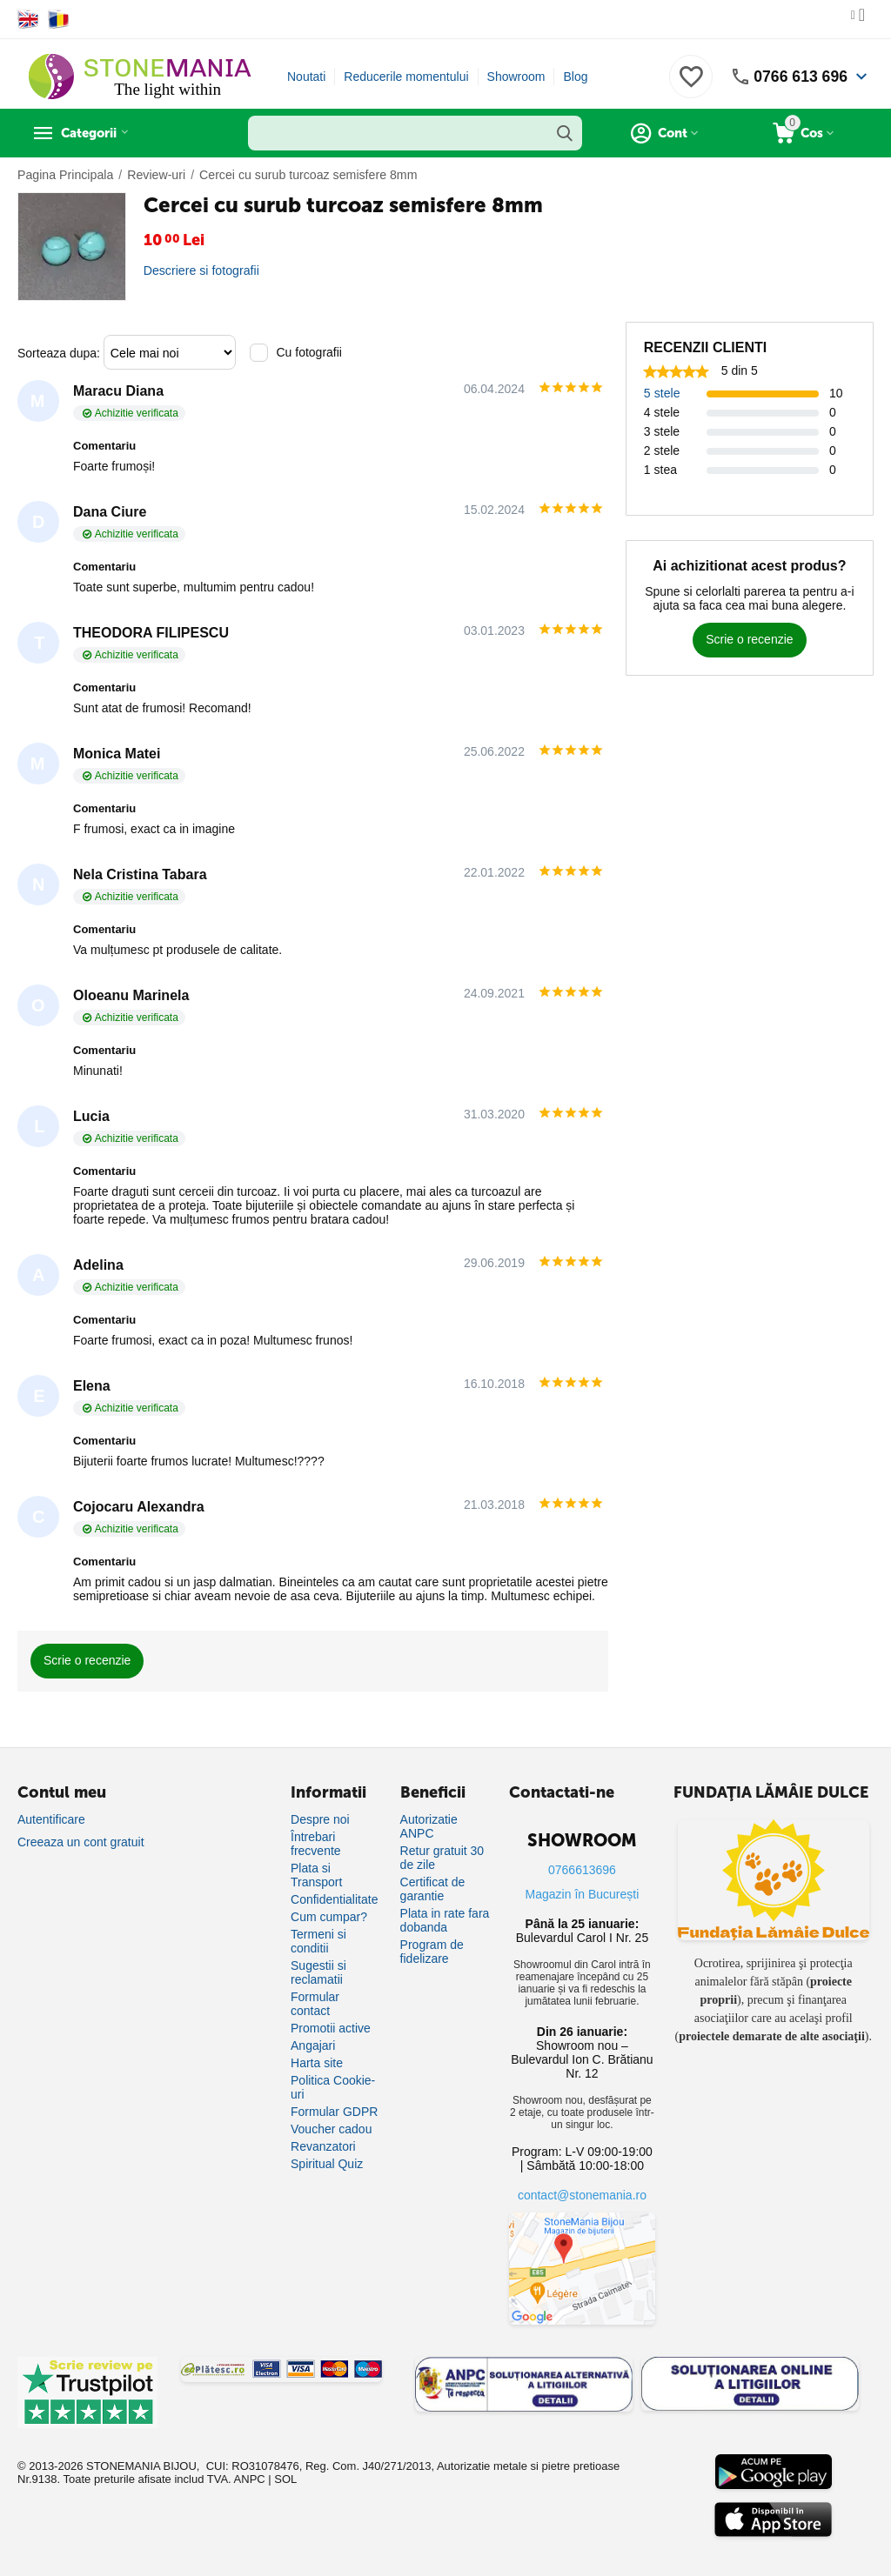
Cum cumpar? (329, 1917)
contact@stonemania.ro (582, 2195)
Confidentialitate (334, 1899)
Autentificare (51, 1819)
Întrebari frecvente (316, 1844)
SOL (285, 2479)
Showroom (516, 76)
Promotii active (331, 2028)
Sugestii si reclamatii (318, 1972)
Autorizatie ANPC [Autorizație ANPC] (429, 1826)
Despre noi (320, 1819)
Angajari (313, 2045)
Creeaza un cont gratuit (80, 1842)
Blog (575, 76)
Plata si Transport (316, 1875)
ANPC (249, 2479)
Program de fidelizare (432, 1951)
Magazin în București (583, 1894)
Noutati (306, 76)
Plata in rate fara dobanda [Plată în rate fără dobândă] (445, 1920)
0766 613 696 (799, 76)
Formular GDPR (334, 2112)
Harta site (317, 2063)
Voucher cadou (331, 2129)
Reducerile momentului (406, 76)
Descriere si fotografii (201, 270)
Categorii (96, 133)
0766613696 (582, 1870)
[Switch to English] (28, 19)
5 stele (662, 393)
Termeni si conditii (318, 1941)
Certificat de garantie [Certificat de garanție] (433, 1889)
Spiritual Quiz (327, 2164)
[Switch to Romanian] (59, 19)
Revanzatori (323, 2146)
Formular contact (315, 2004)
